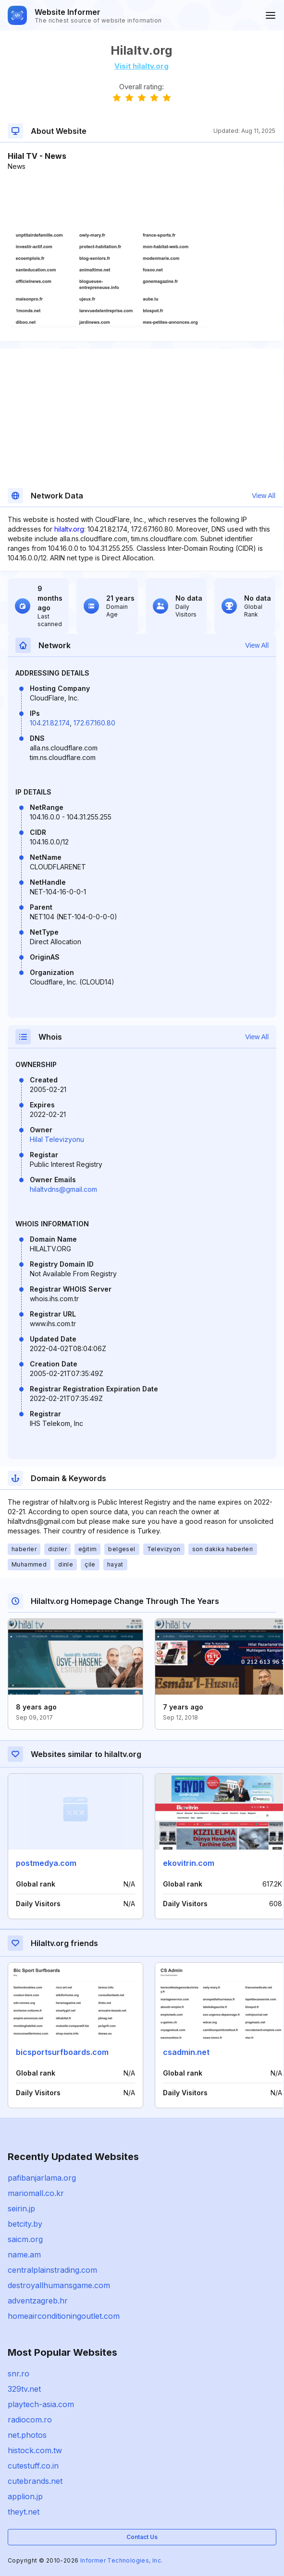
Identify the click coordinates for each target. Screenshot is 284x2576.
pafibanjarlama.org (42, 2178)
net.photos (27, 2435)
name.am (24, 2254)
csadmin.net (186, 2052)
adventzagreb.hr (38, 2300)
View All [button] (263, 495)
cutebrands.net (35, 2481)
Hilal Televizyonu (57, 1139)
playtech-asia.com (41, 2404)
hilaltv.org (69, 529)
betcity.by (25, 2224)
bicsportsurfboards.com (62, 2052)
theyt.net (23, 2512)
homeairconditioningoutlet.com (64, 2316)
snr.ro (18, 2373)
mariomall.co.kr (36, 2193)
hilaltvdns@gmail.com (63, 1189)
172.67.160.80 (94, 723)
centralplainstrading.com (52, 2270)
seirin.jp (21, 2208)
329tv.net (24, 2389)
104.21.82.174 (50, 723)
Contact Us (142, 2536)
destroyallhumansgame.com (59, 2285)
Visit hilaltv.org (141, 66)
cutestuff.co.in (33, 2465)
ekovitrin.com (188, 1863)
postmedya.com (46, 1863)
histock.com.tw (35, 2450)
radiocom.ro (30, 2419)
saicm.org (25, 2239)
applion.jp (25, 2496)
